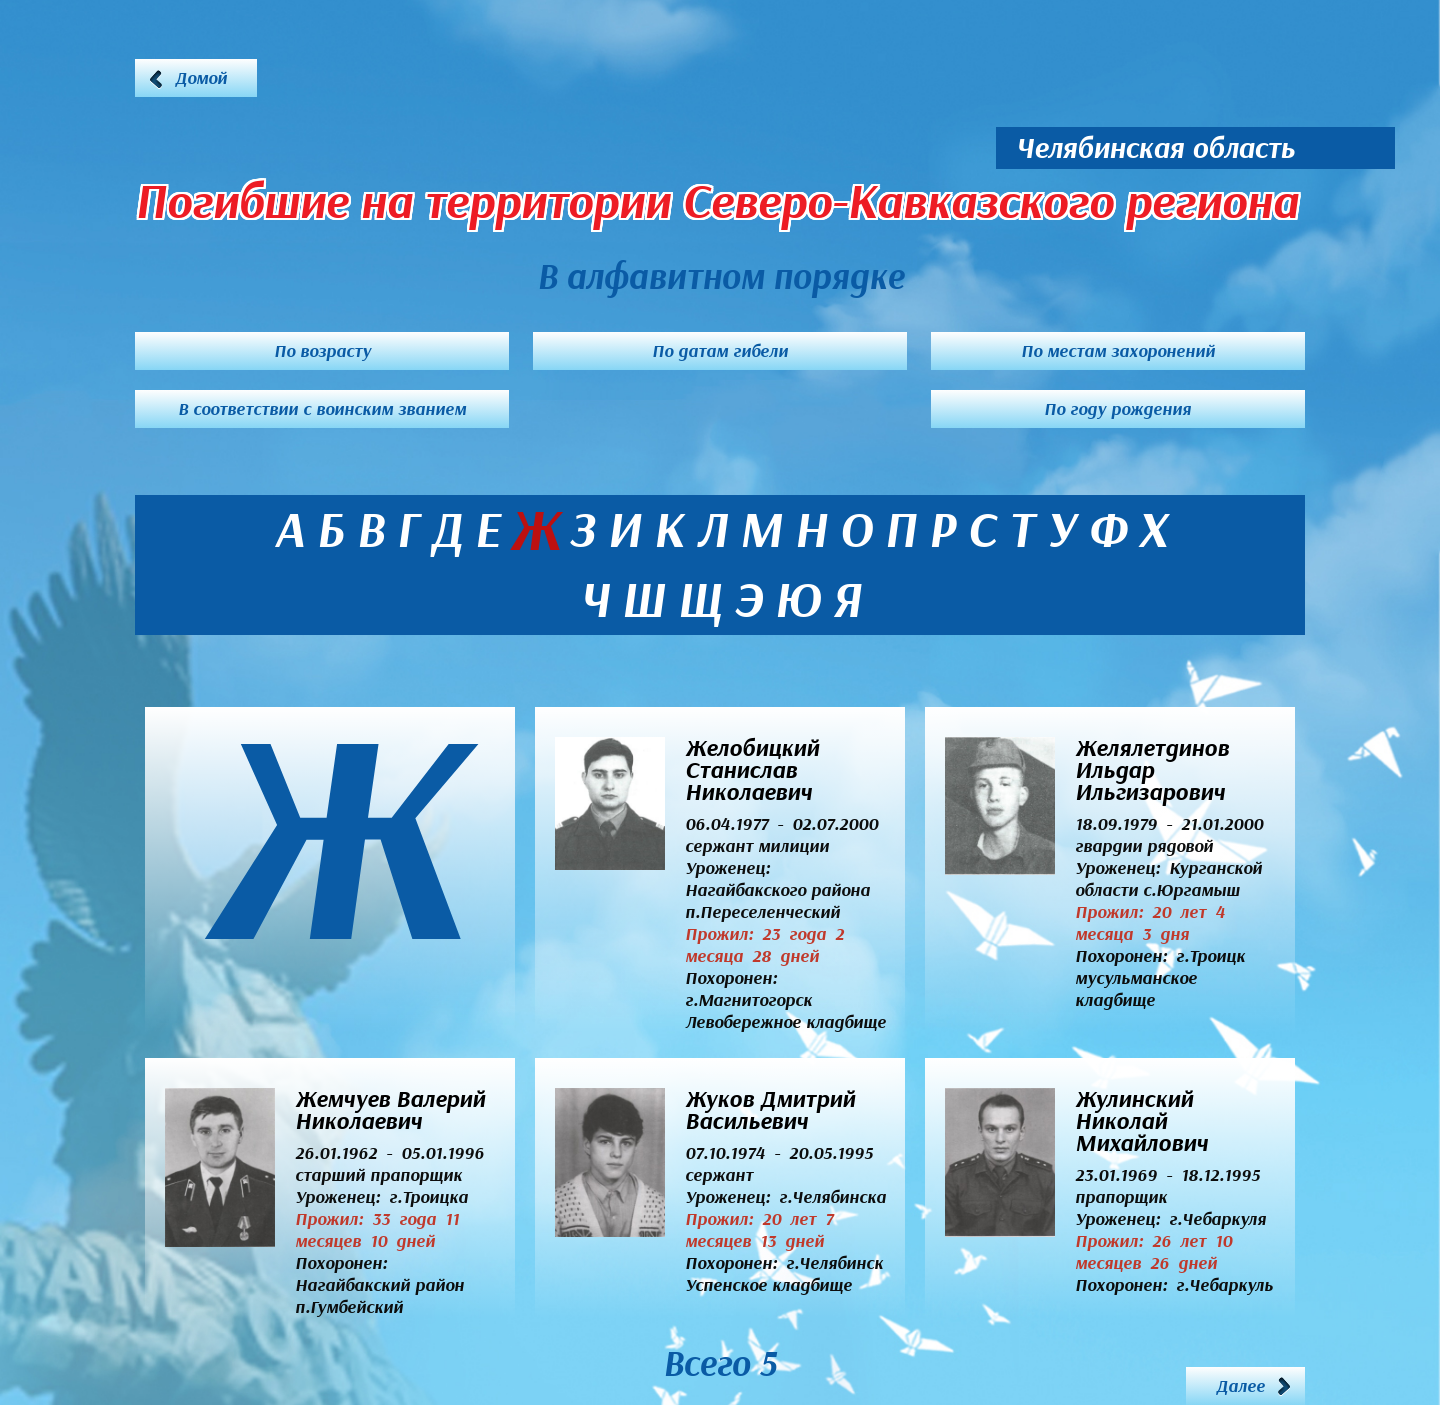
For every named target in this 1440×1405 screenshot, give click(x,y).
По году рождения (1117, 409)
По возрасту (322, 351)
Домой (201, 78)
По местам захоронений (1118, 351)
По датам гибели (720, 351)
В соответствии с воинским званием (322, 409)
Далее (1240, 1386)
